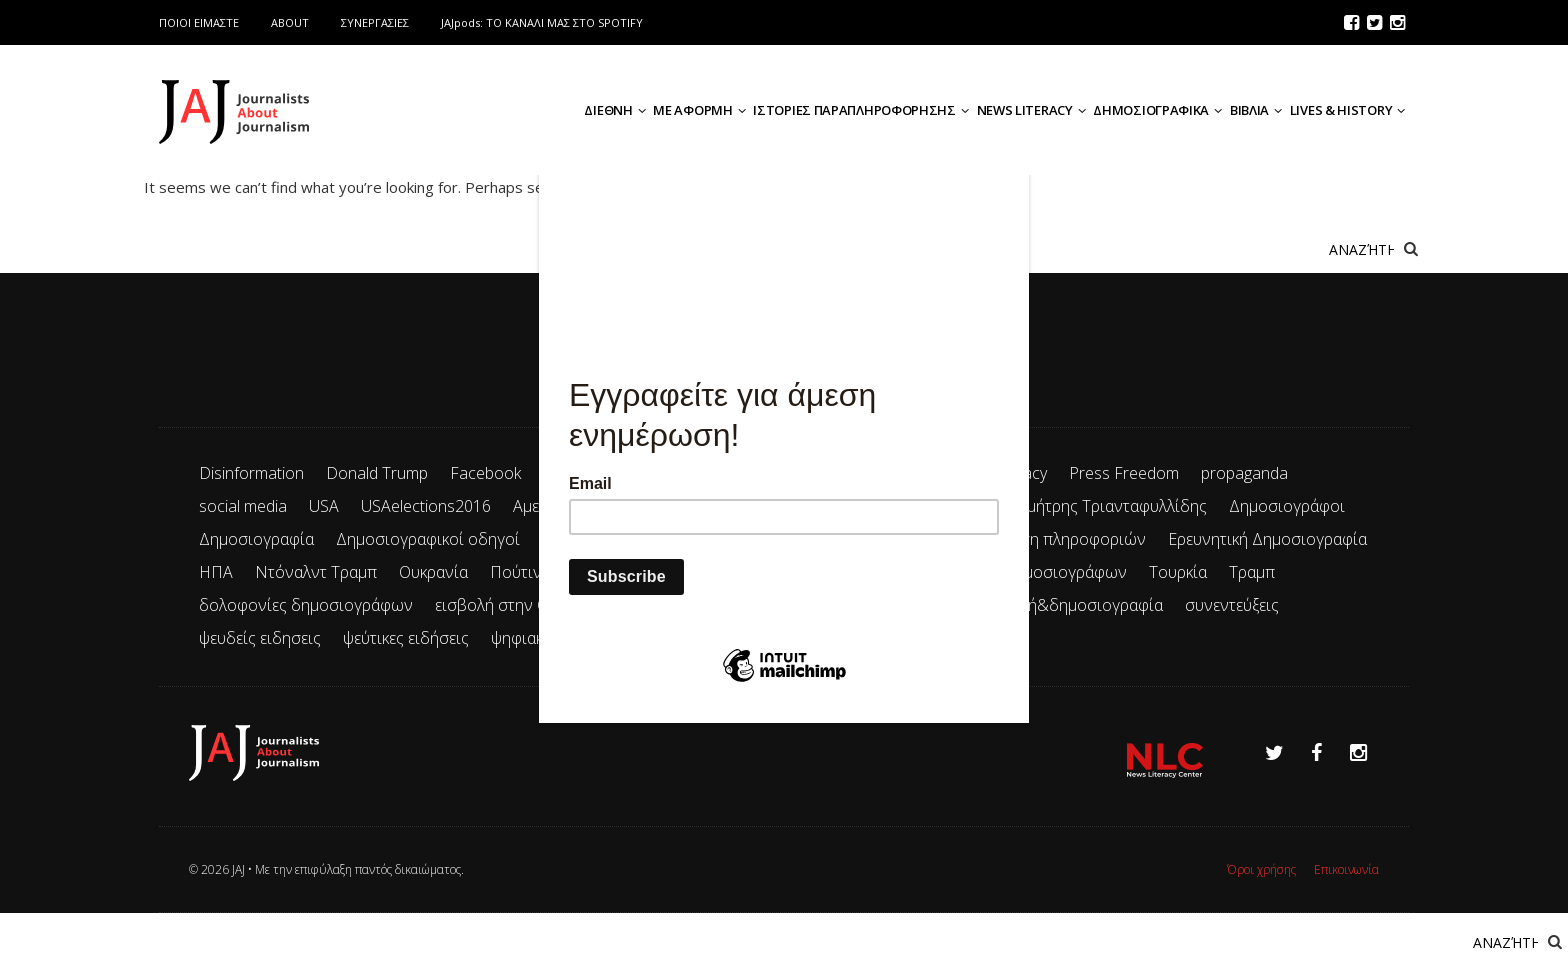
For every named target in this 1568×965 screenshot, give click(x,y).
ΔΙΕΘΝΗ (614, 110)
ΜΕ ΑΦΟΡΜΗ (699, 110)
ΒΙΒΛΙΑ (1256, 110)
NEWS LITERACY (1031, 110)
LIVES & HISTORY (1347, 110)
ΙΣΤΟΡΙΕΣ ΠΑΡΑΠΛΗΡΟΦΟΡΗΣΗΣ (860, 110)
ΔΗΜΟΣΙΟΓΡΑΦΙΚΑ (1157, 110)
